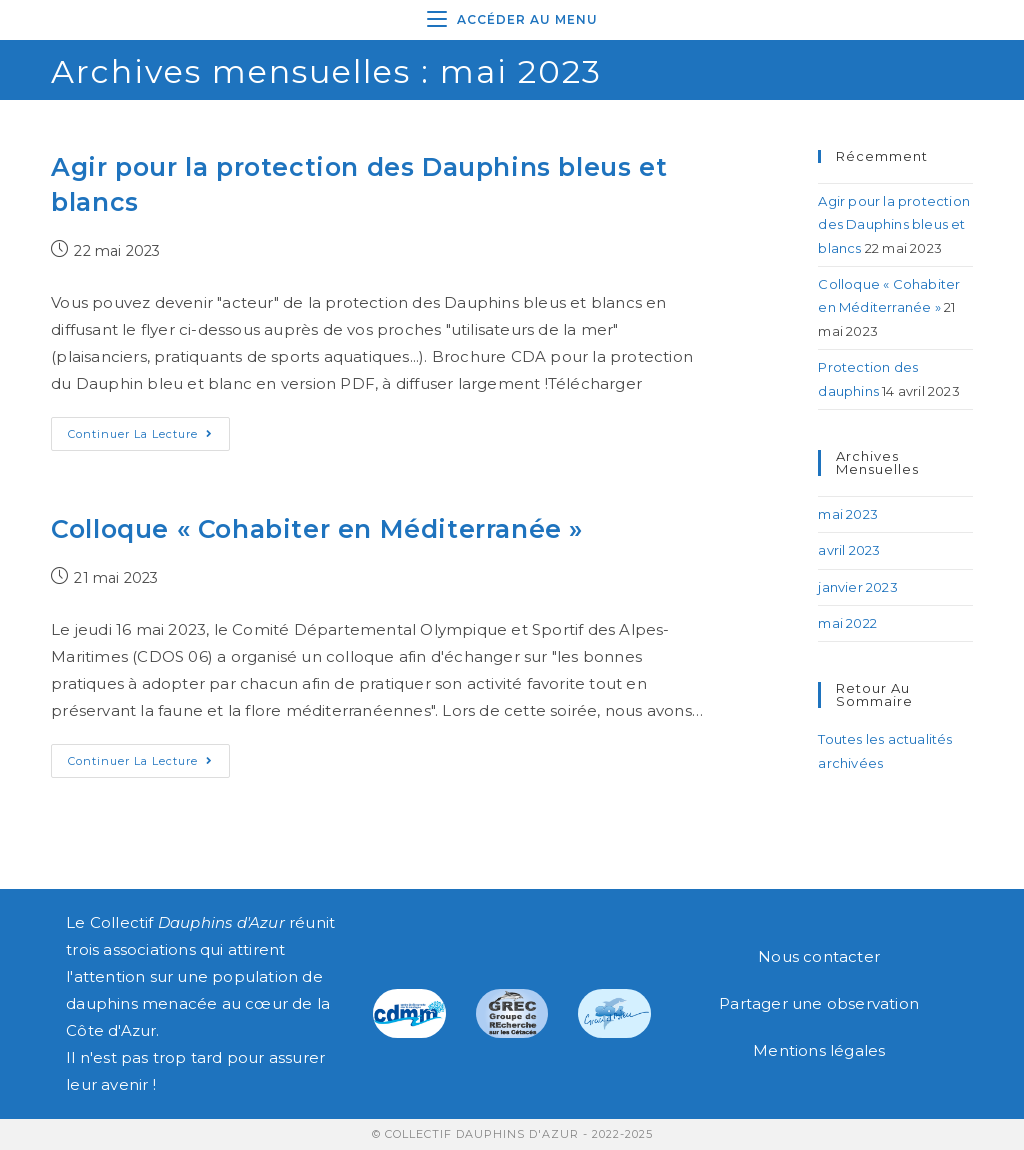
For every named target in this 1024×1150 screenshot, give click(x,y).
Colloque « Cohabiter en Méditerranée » (317, 529)
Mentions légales (819, 1050)
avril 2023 (849, 550)
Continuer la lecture (149, 429)
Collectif (187, 922)
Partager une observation (819, 1003)
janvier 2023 (857, 587)
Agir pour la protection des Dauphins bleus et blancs (894, 224)
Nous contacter (819, 956)
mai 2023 (848, 514)
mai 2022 (847, 623)
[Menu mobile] (512, 20)
